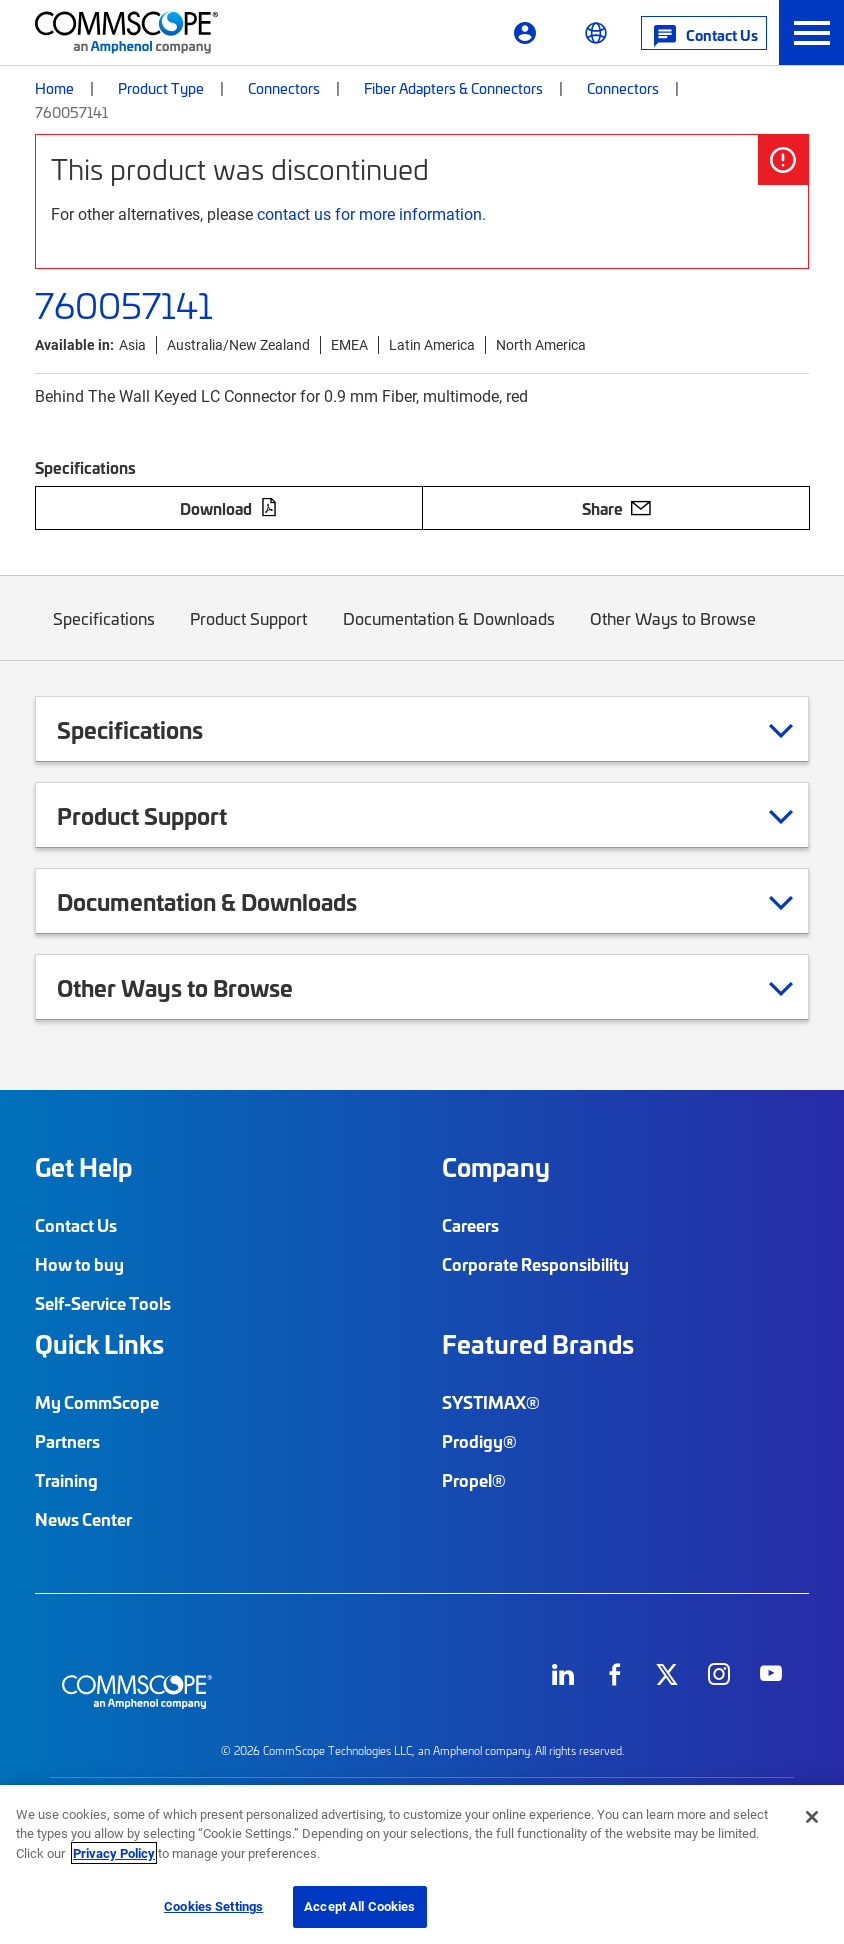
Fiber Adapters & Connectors (453, 88)
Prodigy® (479, 1441)
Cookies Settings (213, 1906)
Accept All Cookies (359, 1906)
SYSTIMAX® (491, 1402)
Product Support (249, 633)
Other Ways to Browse (674, 633)
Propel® (474, 1480)
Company (496, 1167)
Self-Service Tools (103, 1303)
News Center (83, 1519)
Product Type (161, 88)
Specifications (104, 633)
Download (229, 508)
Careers (470, 1225)
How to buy (79, 1264)
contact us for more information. (371, 213)
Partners (67, 1441)
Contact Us (76, 1225)
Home (54, 88)
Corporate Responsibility (535, 1264)
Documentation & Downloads (449, 633)
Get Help (83, 1167)
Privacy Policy (114, 1853)
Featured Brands (538, 1344)
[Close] (812, 1817)
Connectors (284, 88)
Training (66, 1480)
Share (616, 508)
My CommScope (97, 1402)
